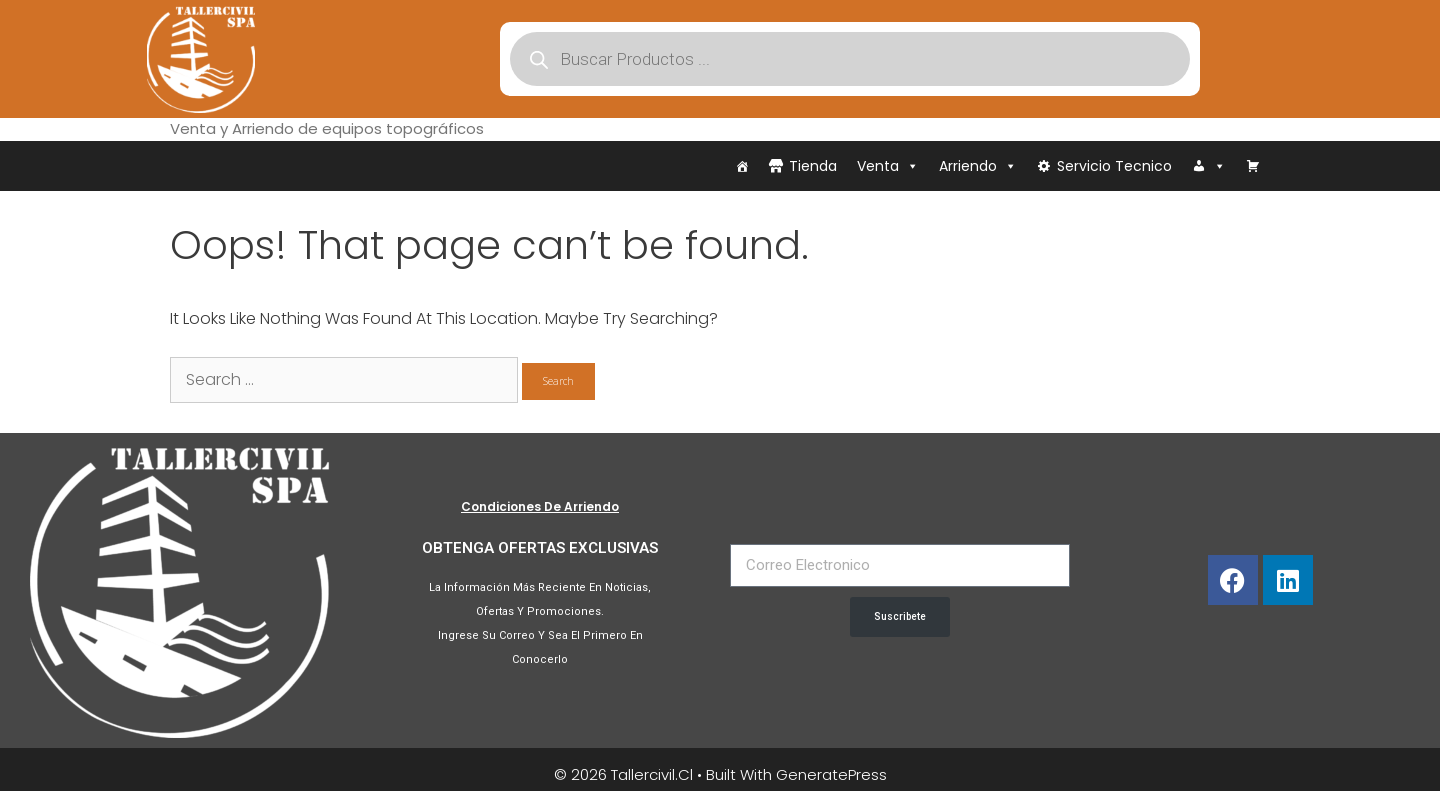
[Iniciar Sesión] (1209, 166)
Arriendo (978, 166)
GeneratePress (831, 774)
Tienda (813, 166)
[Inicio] (742, 166)
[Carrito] (1253, 166)
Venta (888, 166)
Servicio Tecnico (1114, 166)
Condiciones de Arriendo (540, 506)
